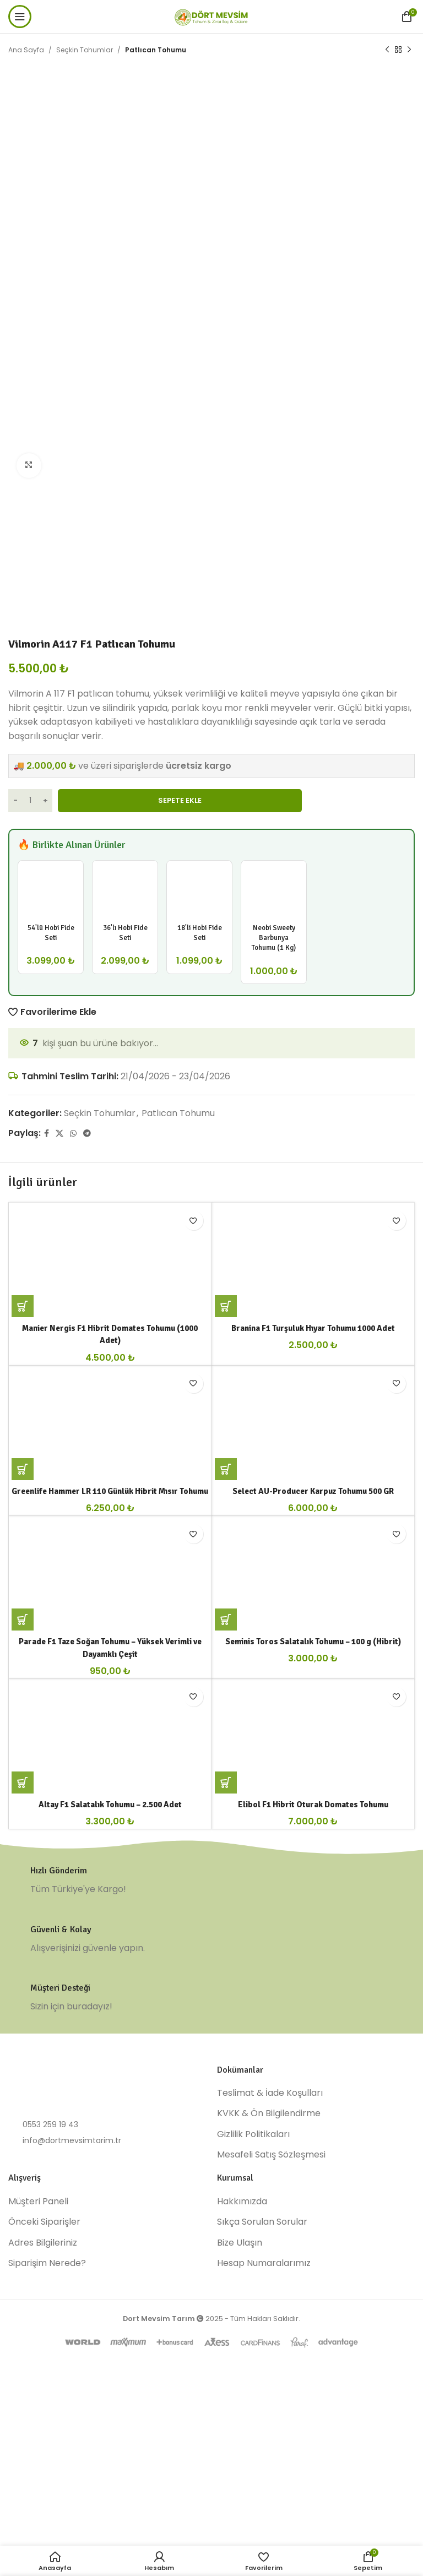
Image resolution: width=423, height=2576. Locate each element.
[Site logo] (211, 15)
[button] (23, 1332)
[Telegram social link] (87, 1133)
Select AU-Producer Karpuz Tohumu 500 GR (313, 1542)
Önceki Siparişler (44, 2338)
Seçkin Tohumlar (84, 50)
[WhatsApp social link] (73, 1133)
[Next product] (409, 50)
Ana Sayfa (26, 50)
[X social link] (59, 1133)
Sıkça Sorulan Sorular (262, 2338)
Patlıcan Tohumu (155, 50)
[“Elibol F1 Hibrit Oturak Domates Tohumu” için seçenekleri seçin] (226, 1898)
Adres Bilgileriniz (42, 2358)
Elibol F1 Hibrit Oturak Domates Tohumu (312, 1920)
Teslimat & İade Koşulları (270, 2209)
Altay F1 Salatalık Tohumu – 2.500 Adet (109, 1920)
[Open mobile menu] (20, 17)
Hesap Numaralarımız (264, 2379)
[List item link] (107, 2239)
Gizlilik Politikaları (253, 2249)
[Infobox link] (211, 1996)
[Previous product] (387, 50)
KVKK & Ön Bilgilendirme (269, 2229)
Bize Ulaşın (239, 2358)
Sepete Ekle (180, 800)
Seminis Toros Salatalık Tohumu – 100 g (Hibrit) (313, 1731)
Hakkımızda (242, 2317)
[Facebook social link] (46, 1133)
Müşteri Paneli (38, 2317)
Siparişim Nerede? (47, 2379)
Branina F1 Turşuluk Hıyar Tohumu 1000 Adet (313, 1354)
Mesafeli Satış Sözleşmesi (271, 2270)
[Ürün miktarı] (30, 800)
